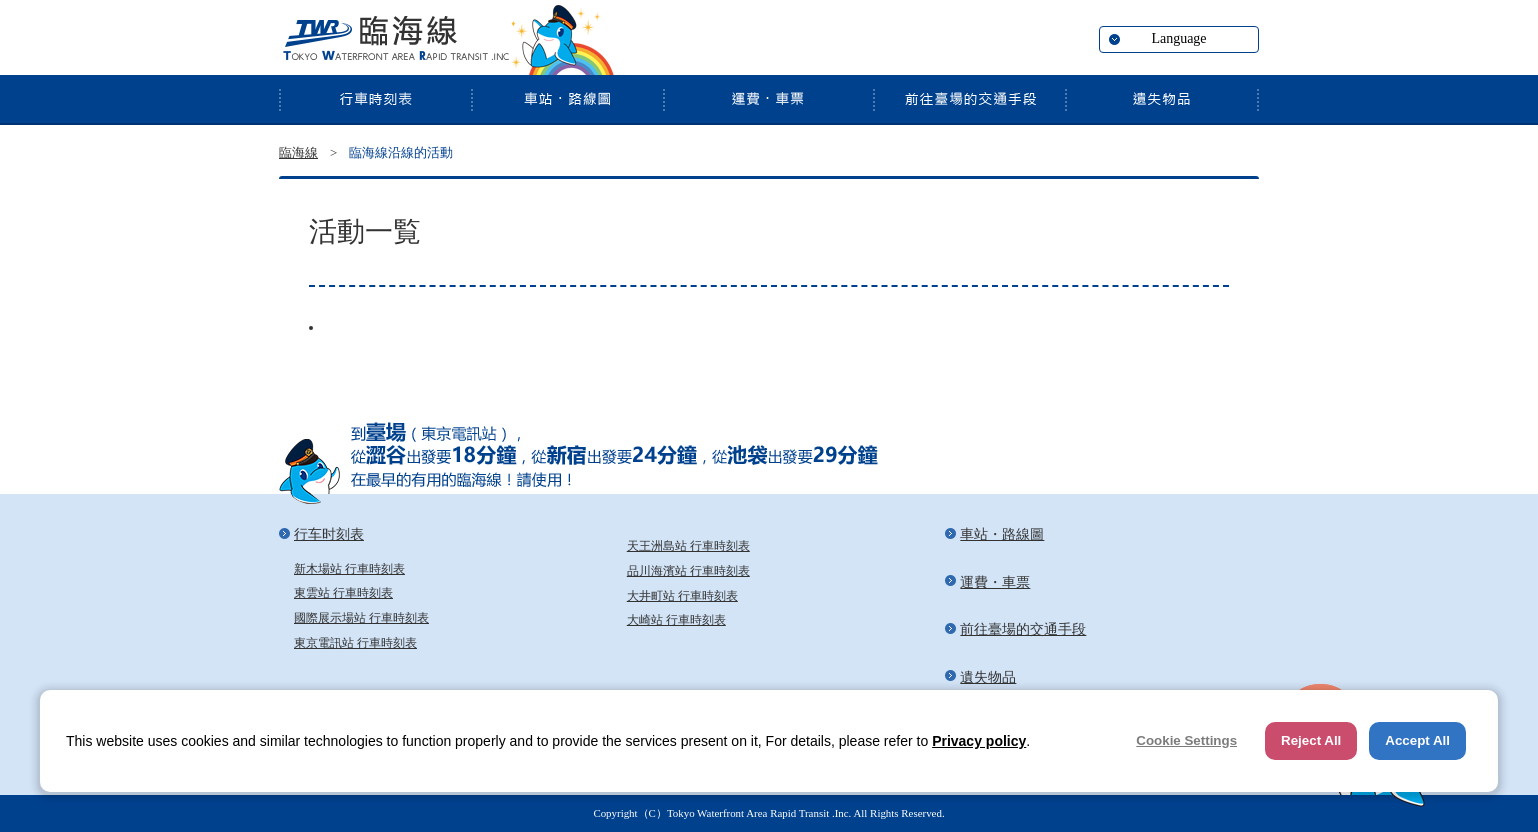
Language (1178, 38)
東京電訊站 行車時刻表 (355, 643)
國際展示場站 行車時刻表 (361, 618)
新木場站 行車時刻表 (349, 569)
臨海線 (394, 40)
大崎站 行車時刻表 (676, 620)
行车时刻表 (375, 99)
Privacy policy (979, 741)
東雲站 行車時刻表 (343, 593)
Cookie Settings (1186, 740)
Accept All (1417, 740)
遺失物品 (1162, 99)
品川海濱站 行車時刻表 (688, 571)
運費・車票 (768, 99)
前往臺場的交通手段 (969, 99)
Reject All (1311, 740)
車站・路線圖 (567, 99)
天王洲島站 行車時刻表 (688, 546)
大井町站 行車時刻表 (682, 596)
